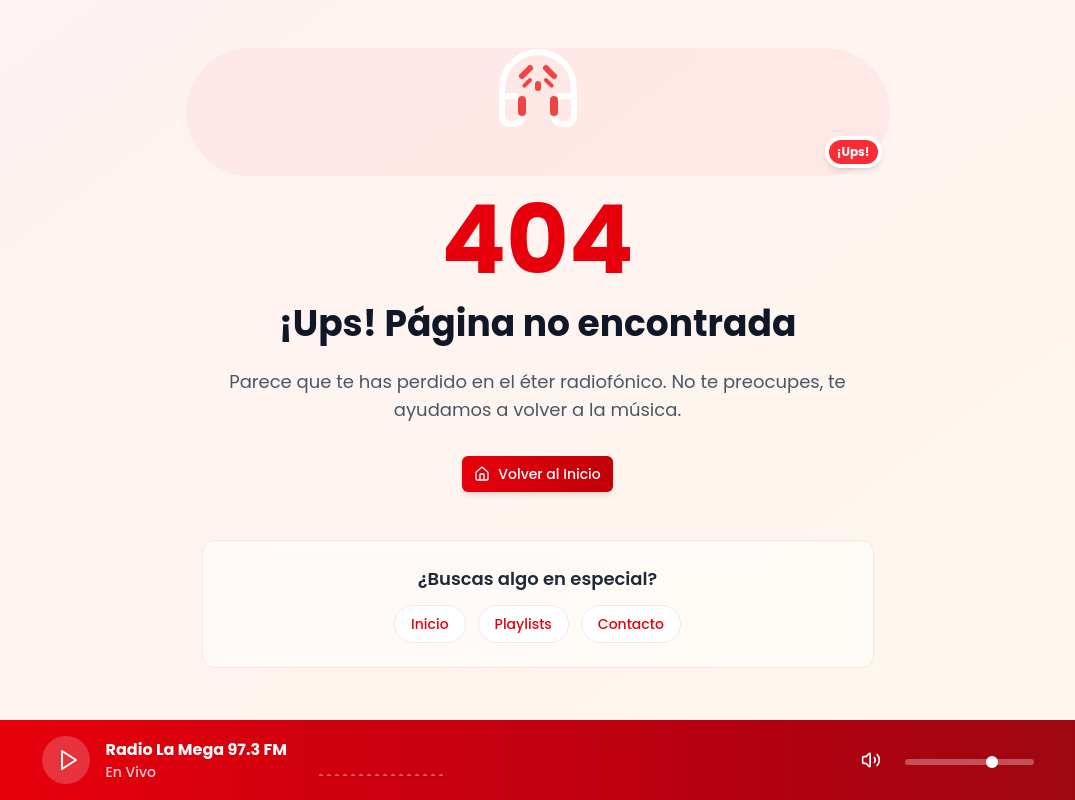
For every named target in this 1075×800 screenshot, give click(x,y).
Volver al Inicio (537, 474)
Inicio (430, 624)
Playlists (523, 624)
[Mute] (871, 760)
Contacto (631, 624)
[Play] (66, 760)
